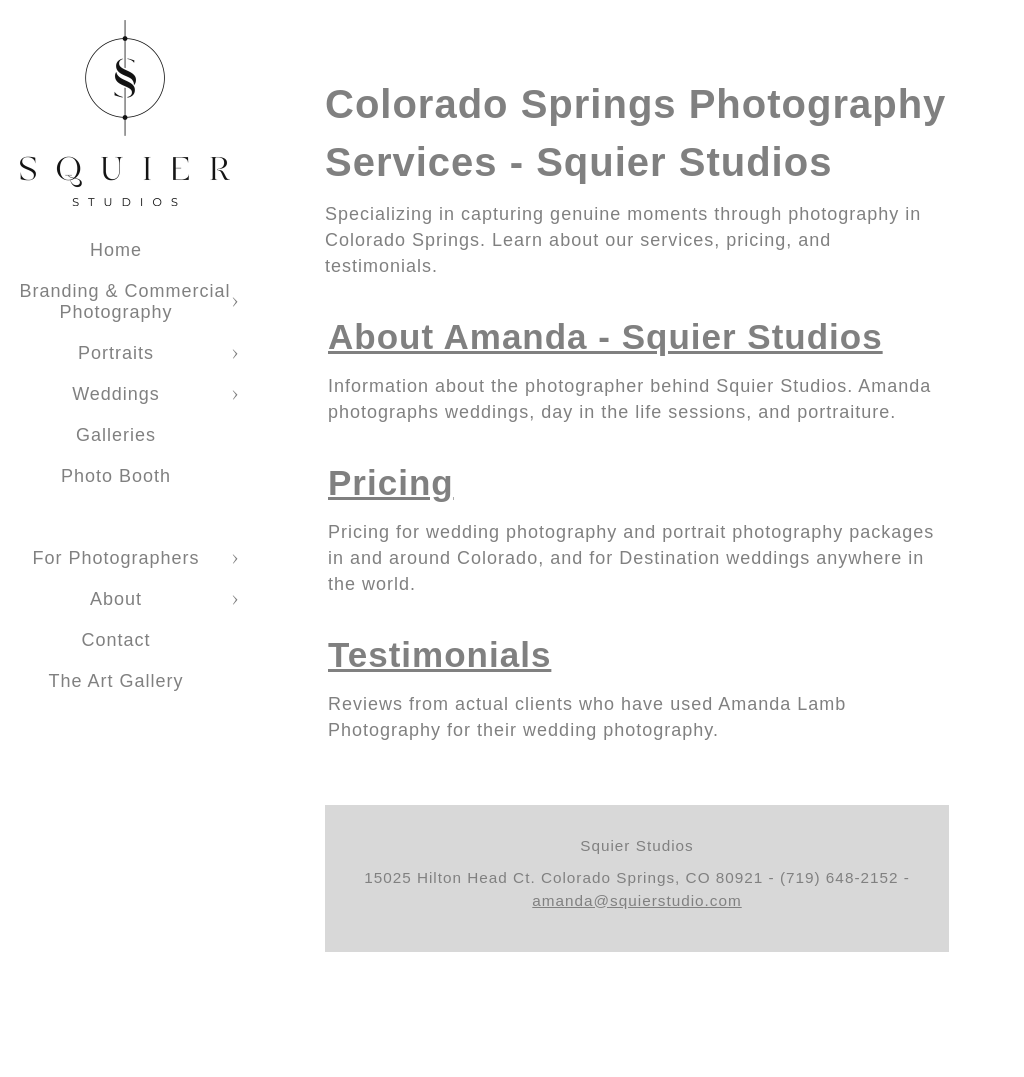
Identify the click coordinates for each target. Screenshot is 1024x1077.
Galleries (116, 435)
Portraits (116, 353)
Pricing (391, 482)
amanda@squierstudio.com (636, 900)
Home (116, 250)
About (116, 599)
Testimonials (439, 654)
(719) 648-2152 (839, 877)
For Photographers (115, 558)
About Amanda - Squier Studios (605, 336)
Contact (115, 640)
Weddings (116, 394)
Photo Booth (116, 476)
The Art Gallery (115, 681)
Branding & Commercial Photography (124, 301)
